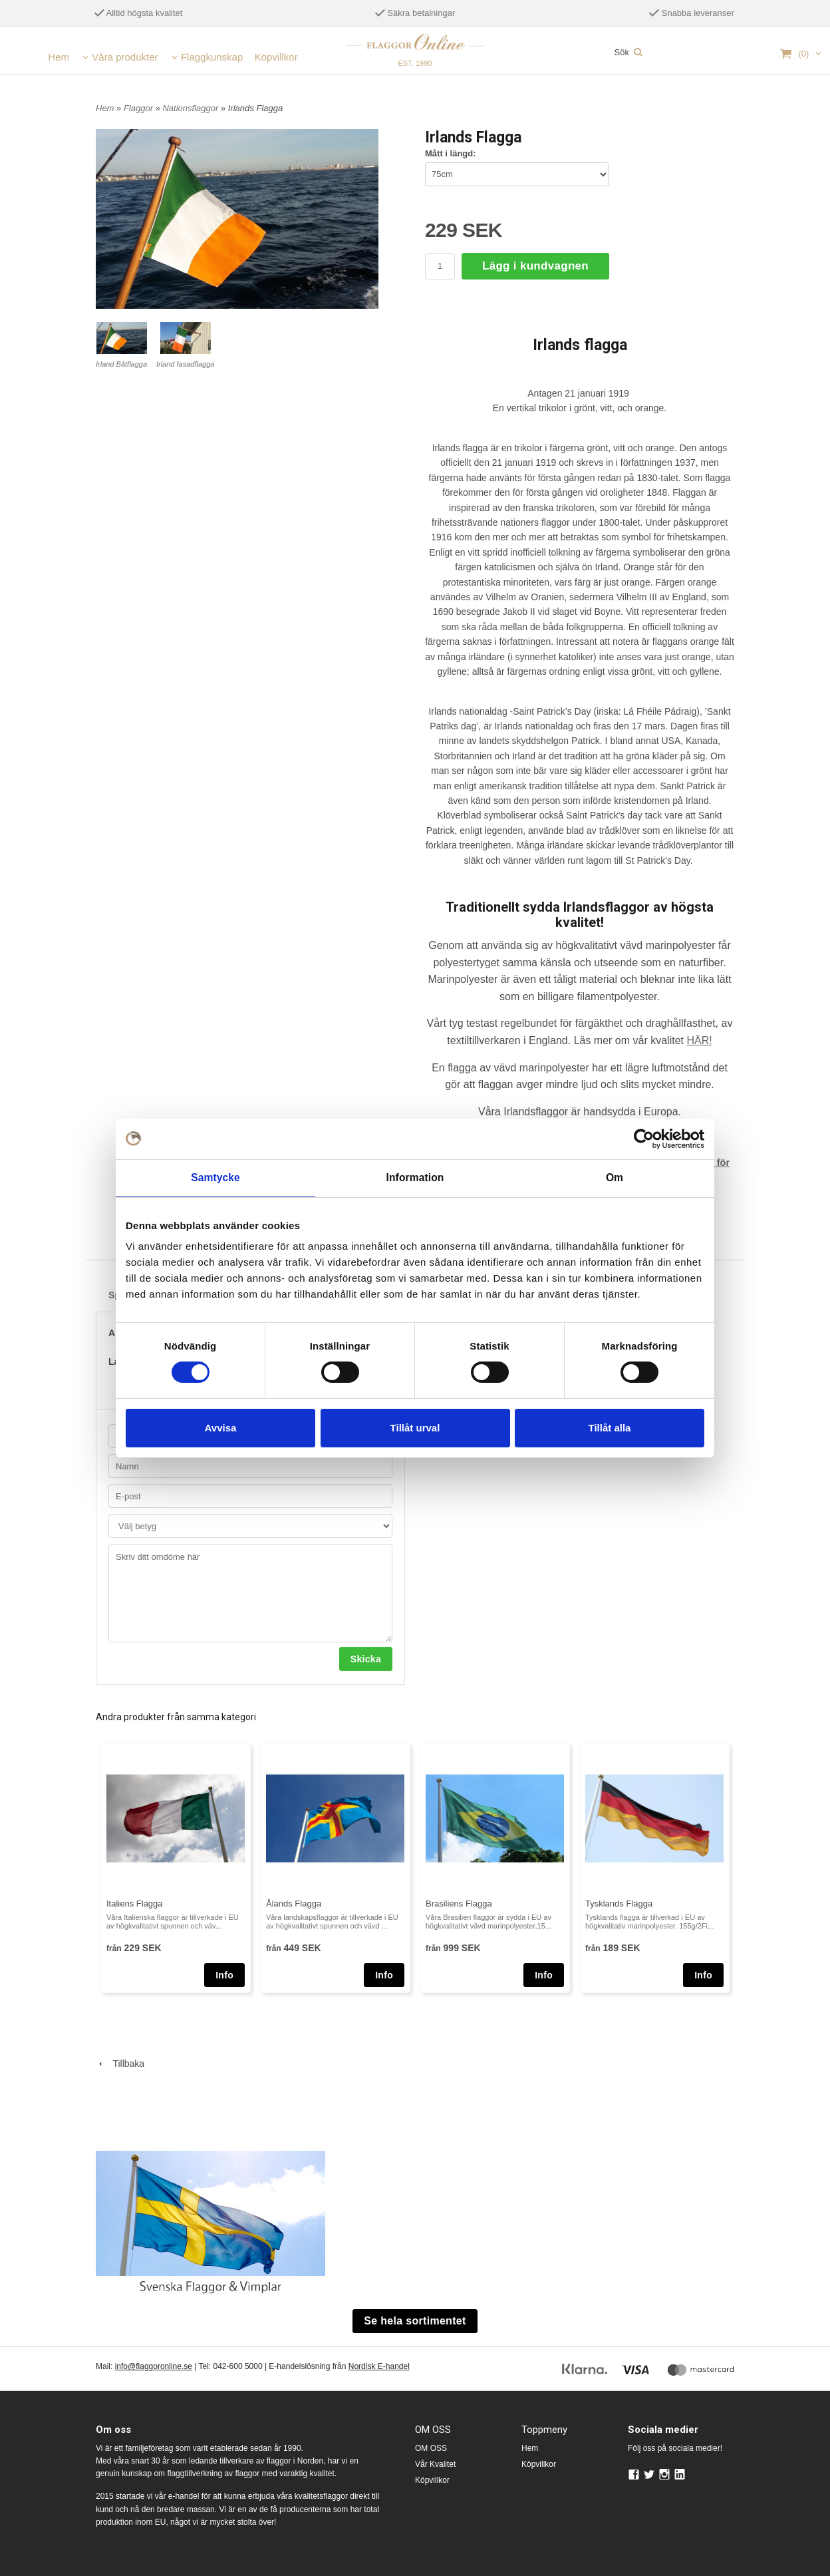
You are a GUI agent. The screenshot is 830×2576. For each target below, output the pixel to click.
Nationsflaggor (191, 108)
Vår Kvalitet (435, 2462)
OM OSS (431, 2446)
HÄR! (699, 1040)
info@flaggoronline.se (153, 2365)
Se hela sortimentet (415, 2319)
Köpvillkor (276, 57)
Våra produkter (125, 57)
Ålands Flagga (293, 1902)
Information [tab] (415, 1177)
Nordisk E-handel (379, 2365)
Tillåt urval (415, 1426)
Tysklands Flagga (618, 1902)
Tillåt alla (610, 1426)
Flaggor (140, 108)
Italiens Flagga (134, 1902)
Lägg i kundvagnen (535, 266)
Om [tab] (614, 1177)
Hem (58, 57)
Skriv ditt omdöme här (250, 1591)
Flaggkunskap (212, 57)
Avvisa (221, 1426)
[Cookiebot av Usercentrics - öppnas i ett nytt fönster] (646, 1139)
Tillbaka (120, 2061)
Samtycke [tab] (215, 1177)
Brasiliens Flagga (459, 1902)
